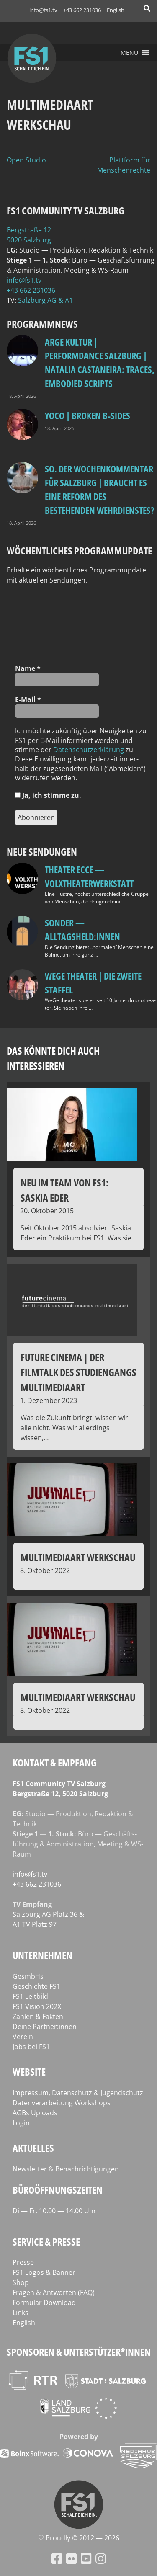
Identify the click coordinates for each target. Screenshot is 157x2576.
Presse (23, 2262)
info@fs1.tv (43, 10)
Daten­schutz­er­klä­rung (88, 749)
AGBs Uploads (35, 2112)
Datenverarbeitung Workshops (62, 2102)
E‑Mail (28, 699)
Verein (23, 2036)
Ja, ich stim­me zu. (48, 795)
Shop (21, 2282)
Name (28, 668)
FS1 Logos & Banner (44, 2272)
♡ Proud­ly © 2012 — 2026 (78, 2537)
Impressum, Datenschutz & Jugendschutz (78, 2092)
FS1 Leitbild (30, 1996)
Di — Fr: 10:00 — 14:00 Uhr (54, 2210)
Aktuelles (33, 2148)
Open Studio (26, 160)
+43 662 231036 (82, 10)
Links (20, 2312)
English (115, 10)
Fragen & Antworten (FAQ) (54, 2292)
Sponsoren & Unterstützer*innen (79, 2352)
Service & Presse (46, 2242)
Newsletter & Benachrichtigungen (66, 2169)
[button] (129, 52)
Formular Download (44, 2302)
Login (21, 2122)
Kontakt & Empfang (55, 1762)
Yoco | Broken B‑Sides (87, 415)
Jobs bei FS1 (31, 2046)
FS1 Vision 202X (37, 2006)
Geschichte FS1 (36, 1986)
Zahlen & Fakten (38, 2016)
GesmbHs (28, 1976)
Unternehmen (42, 1955)
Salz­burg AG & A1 (45, 300)
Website (29, 2071)
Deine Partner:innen (45, 2026)
